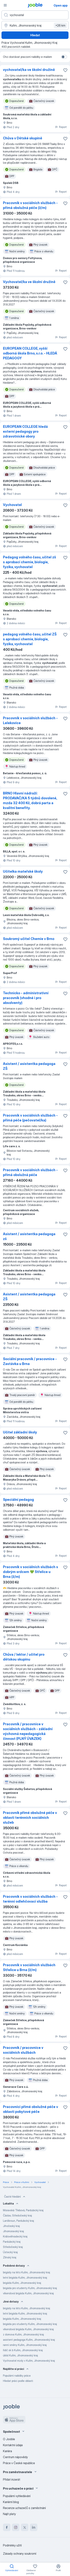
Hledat (35, 35)
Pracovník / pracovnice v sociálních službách (23, 2050)
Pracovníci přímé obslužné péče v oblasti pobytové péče (30, 2109)
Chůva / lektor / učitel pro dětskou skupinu (23, 1656)
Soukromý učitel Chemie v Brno (28, 939)
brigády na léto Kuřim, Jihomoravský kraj (26, 2272)
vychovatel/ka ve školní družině (29, 70)
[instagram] (15, 2527)
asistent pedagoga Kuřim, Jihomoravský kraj (29, 2339)
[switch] (64, 57)
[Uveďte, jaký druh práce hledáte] (35, 14)
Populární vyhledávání (16, 2496)
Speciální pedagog (18, 1500)
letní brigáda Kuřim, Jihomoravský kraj (25, 2277)
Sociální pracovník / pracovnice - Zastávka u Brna (30, 1361)
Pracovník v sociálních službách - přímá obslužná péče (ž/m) (30, 205)
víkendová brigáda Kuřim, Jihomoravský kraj (28, 2293)
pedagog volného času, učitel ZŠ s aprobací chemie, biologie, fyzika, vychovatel (30, 639)
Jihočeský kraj (11, 2226)
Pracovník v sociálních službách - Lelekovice (30, 720)
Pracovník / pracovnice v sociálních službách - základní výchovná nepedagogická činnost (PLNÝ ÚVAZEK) (28, 1731)
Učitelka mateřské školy (23, 871)
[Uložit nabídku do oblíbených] (65, 70)
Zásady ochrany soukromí (19, 2553)
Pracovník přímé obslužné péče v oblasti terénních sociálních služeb (30, 1817)
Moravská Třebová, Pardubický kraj (23, 2210)
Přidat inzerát (11, 2479)
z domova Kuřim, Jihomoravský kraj (23, 2334)
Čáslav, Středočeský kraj (17, 2215)
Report (61, 127)
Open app (61, 5)
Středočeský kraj (13, 2246)
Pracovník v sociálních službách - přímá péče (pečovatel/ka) (30, 1117)
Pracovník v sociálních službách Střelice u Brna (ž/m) (29, 1967)
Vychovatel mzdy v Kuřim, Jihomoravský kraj (29, 2360)
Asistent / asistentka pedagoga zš (29, 1236)
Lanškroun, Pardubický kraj (18, 2220)
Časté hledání (15, 2197)
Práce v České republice (19, 2463)
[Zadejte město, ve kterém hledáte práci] (35, 25)
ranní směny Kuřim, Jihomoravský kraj (25, 2344)
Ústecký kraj (10, 2252)
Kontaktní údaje (13, 2445)
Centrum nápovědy (15, 2457)
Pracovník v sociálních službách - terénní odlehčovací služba (30, 1899)
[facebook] (6, 2527)
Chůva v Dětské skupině (22, 138)
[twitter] (24, 2527)
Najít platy (9, 2514)
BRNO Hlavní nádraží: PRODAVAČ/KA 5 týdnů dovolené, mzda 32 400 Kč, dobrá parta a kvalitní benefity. (30, 800)
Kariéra (7, 2451)
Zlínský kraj (9, 2257)
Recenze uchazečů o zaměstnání (24, 2508)
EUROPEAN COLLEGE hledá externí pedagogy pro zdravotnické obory (25, 431)
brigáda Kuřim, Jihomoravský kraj (22, 2282)
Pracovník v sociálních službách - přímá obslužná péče (30, 1172)
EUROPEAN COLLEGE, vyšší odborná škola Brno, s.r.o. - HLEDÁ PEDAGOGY (30, 353)
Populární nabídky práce (17, 2375)
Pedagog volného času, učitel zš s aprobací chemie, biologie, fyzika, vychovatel (29, 562)
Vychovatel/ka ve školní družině (29, 282)
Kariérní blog (11, 2502)
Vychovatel (12, 505)
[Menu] (5, 5)
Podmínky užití (12, 2545)
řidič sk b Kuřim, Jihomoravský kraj (23, 2350)
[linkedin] (33, 2527)
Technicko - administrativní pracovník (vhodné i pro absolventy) (26, 998)
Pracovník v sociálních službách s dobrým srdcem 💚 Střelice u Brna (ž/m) (30, 1572)
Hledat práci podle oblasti (18, 2380)
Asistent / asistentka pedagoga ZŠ (29, 1066)
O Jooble (9, 2439)
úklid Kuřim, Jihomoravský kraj (20, 2355)
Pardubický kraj (12, 2241)
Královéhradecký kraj (15, 2236)
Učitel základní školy (20, 1432)
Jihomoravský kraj (13, 2231)
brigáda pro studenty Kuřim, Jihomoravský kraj (30, 2288)
